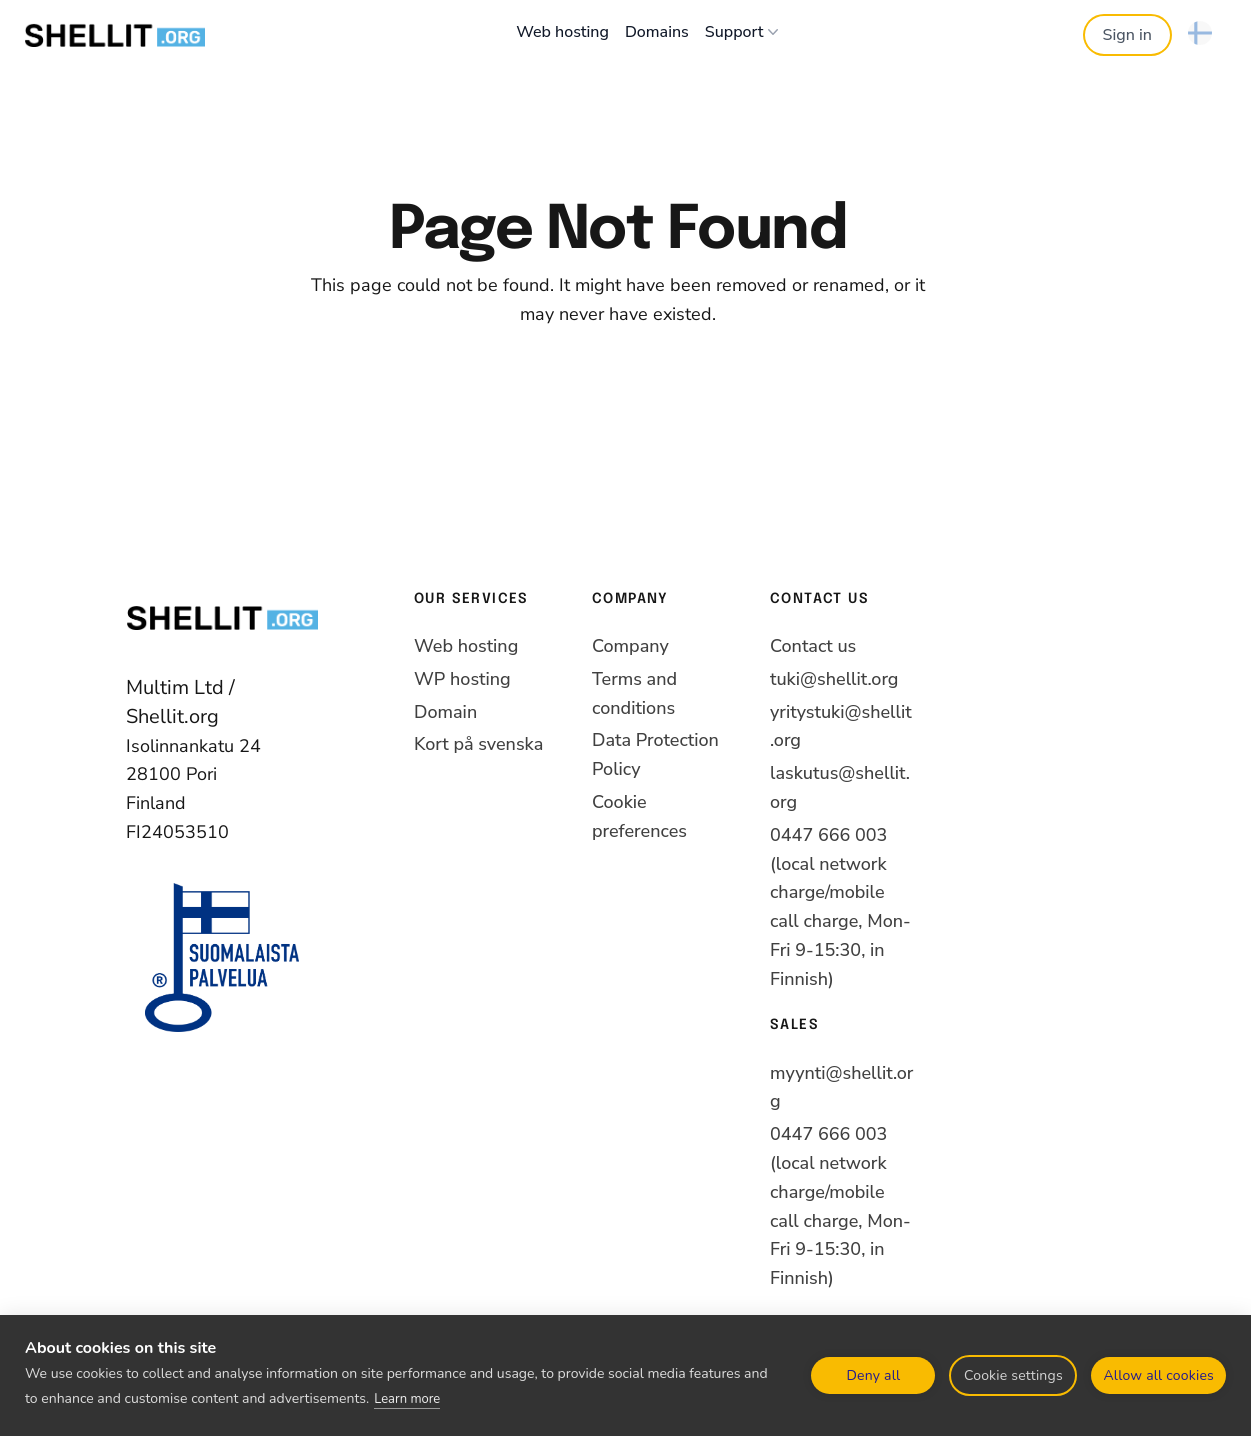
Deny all (874, 1375)
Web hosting (562, 32)
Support (744, 32)
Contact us (813, 646)
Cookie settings (1013, 1375)
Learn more (407, 1399)
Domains (657, 32)
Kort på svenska (478, 744)
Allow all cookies (1158, 1375)
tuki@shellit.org (834, 679)
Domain (445, 712)
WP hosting (462, 679)
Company (630, 646)
